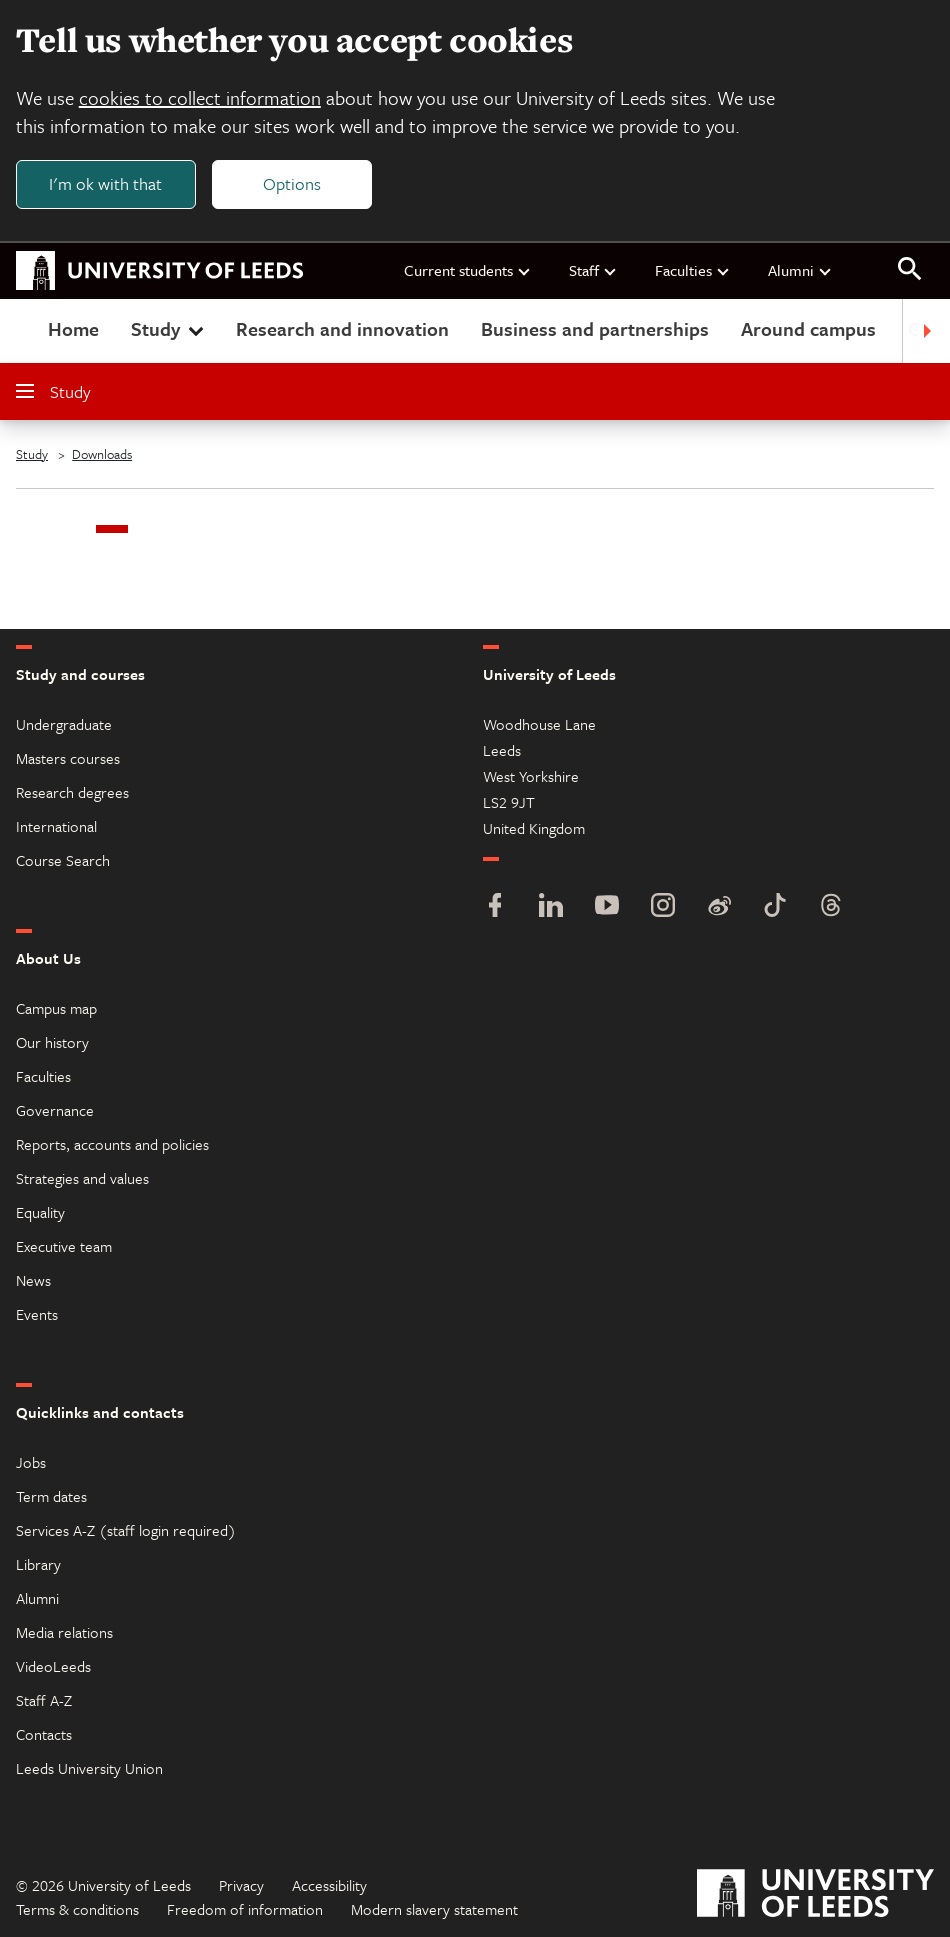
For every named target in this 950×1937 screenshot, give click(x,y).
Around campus (808, 328)
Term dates (51, 1496)
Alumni (800, 270)
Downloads (102, 454)
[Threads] (831, 907)
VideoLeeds (53, 1666)
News (33, 1280)
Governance (55, 1110)
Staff (593, 270)
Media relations (64, 1632)
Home (73, 328)
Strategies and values (82, 1178)
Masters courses (68, 758)
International (56, 826)
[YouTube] (607, 907)
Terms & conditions (77, 1909)
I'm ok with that (105, 183)
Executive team (64, 1246)
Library (38, 1564)
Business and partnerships (595, 328)
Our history (52, 1042)
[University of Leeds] (815, 1895)
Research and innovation (342, 328)
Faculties (693, 270)
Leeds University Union (89, 1768)
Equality (40, 1212)
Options (292, 183)
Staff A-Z (44, 1700)
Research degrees (72, 792)
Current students (468, 270)
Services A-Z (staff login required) (126, 1530)
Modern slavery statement (434, 1909)
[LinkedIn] (551, 907)
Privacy (241, 1885)
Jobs (31, 1462)
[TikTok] (775, 907)
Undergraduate (64, 724)
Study (169, 328)
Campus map (56, 1008)
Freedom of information (245, 1909)
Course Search (63, 860)
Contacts (44, 1734)
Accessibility (329, 1885)
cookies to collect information (200, 97)
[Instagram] (663, 907)
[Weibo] (719, 907)
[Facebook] (495, 907)
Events (37, 1314)
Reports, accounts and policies (112, 1144)
